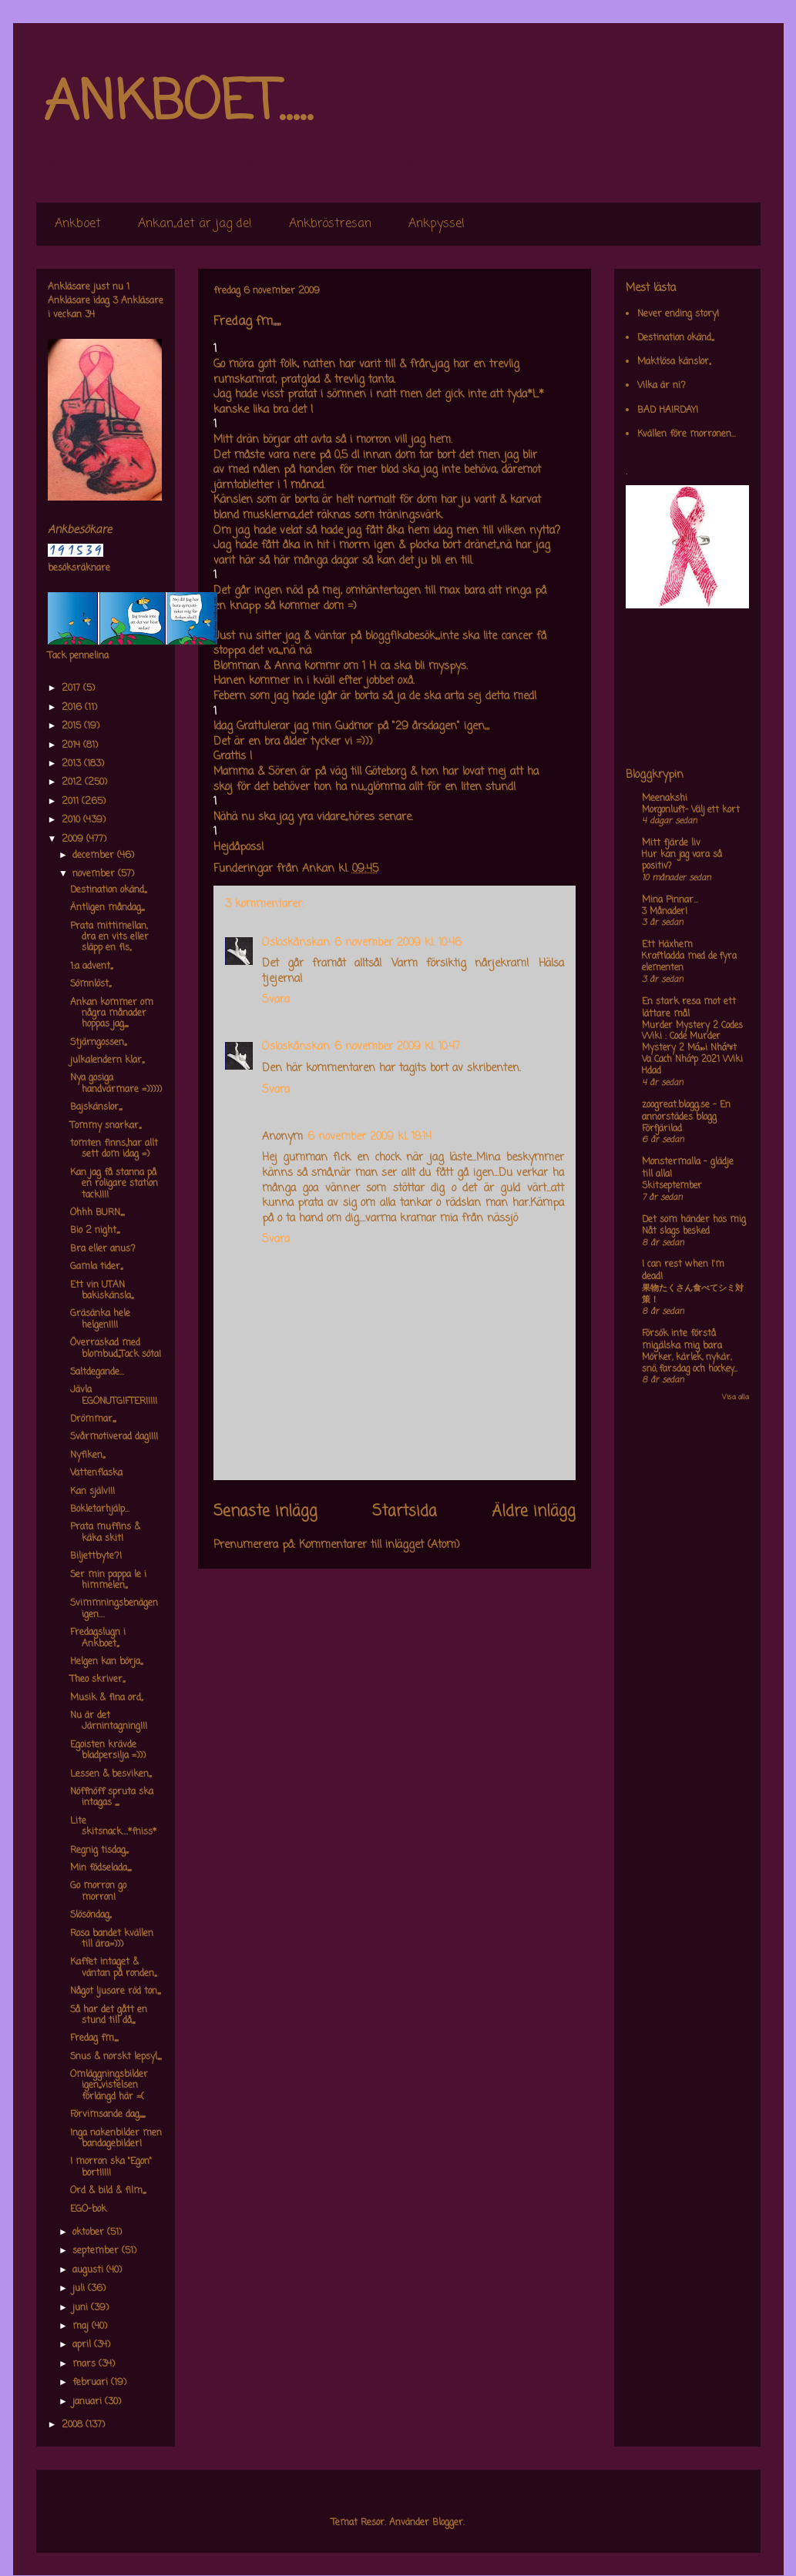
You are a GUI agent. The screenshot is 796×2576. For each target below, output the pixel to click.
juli (80, 2289)
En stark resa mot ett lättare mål (689, 1008)
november (95, 874)
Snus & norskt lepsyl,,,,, (115, 2057)
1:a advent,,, (91, 966)
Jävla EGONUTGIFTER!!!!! (113, 1395)
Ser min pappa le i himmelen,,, (108, 1580)
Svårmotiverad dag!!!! (114, 1437)
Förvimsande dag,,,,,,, (107, 2115)
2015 (73, 726)
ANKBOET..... (178, 104)
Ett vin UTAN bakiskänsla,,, (101, 1290)
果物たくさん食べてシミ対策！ (693, 1294)
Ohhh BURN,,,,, (97, 1213)
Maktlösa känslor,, (673, 362)
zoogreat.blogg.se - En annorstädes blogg (686, 1111)
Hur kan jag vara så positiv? (682, 860)
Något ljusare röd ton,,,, (115, 1991)
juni (81, 2308)
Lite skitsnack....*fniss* (113, 1826)
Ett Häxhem (667, 945)
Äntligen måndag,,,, (107, 908)
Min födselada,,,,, (100, 1868)
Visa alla (735, 1397)
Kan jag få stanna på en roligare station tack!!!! (114, 1184)
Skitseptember (672, 1186)
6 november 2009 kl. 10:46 (398, 943)
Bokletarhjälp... (99, 1509)
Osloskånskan (296, 943)
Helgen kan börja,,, (106, 1662)
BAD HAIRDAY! (667, 410)
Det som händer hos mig (694, 1220)
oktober (89, 2232)
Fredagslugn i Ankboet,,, (98, 1638)
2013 (73, 764)
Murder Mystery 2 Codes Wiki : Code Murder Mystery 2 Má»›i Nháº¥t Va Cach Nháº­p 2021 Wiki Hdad (692, 1048)
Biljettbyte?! (96, 1556)
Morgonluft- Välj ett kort (691, 810)
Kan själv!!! (92, 1492)
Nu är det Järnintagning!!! (108, 1721)
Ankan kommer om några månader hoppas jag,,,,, (111, 1014)
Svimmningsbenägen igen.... (114, 1608)
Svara (276, 1000)
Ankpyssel (436, 224)
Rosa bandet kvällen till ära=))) (111, 1939)
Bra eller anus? (103, 1249)
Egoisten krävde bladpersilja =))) (108, 1750)
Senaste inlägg (265, 1511)
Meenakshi (664, 799)
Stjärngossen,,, (98, 1043)
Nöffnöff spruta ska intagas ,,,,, (111, 1797)
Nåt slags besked (676, 1231)
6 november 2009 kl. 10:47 (397, 1047)
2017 (72, 688)
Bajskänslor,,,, (96, 1107)
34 (90, 315)
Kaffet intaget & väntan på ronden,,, (113, 1967)
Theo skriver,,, (97, 1680)
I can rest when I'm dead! (683, 1271)
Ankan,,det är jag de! (195, 224)
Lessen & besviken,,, (110, 1774)
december (94, 856)
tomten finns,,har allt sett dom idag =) (114, 1149)
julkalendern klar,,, (107, 1060)
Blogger (447, 2523)
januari (88, 2402)
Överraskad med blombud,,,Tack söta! (115, 1348)
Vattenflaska (96, 1473)
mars (85, 2364)
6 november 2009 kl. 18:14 (369, 1137)
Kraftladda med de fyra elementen (689, 962)
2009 (74, 839)
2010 (72, 820)
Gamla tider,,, (96, 1267)
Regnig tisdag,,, (99, 1850)
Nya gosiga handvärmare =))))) (116, 1083)
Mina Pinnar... (670, 900)
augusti (89, 2270)
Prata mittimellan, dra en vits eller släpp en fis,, (109, 938)
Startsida (404, 1511)
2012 (73, 782)
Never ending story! (678, 314)
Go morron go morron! (98, 1891)
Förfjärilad (662, 1129)
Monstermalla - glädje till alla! (688, 1168)
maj (82, 2326)
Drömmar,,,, (93, 1419)
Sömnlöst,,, (90, 984)
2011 (72, 802)
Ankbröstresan (330, 224)
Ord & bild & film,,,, (108, 2191)
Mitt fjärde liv (671, 843)
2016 (73, 708)
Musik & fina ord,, (106, 1698)
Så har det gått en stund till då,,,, (108, 2015)
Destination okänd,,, (108, 890)
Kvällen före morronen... (686, 434)
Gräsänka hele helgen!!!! (100, 1319)
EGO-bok (88, 2209)
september (97, 2251)
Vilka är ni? (661, 386)
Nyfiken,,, (87, 1455)
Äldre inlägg (534, 1511)
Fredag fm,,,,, (94, 2038)
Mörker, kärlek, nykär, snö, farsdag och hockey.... (689, 1363)
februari (91, 2383)
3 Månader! (664, 912)
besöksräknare (79, 568)
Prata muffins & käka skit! (105, 1532)
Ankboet (78, 224)
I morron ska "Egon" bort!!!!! (111, 2167)
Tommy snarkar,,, (105, 1126)
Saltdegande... (97, 1372)
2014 (72, 745)
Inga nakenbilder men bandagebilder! (116, 2138)
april (83, 2345)
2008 (74, 2425)
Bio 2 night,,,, (94, 1231)
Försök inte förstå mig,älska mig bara (682, 1340)
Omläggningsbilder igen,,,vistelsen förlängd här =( (109, 2086)
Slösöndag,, (90, 1915)
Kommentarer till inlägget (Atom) (379, 1545)
